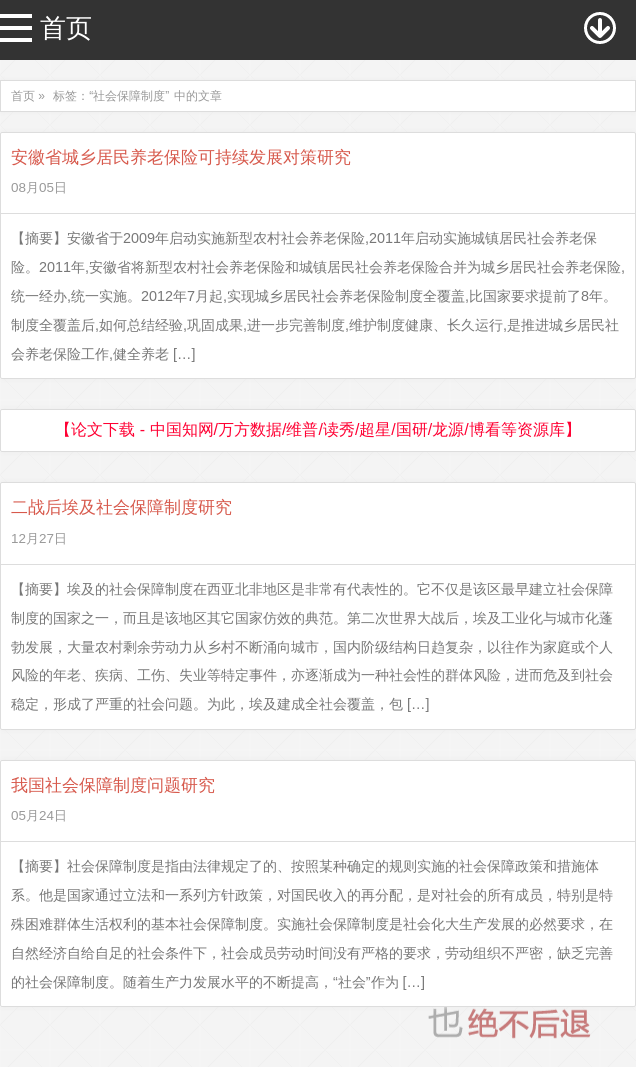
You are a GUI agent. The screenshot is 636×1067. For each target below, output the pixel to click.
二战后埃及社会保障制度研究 (121, 507)
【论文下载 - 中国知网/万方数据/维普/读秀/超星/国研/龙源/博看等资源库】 (317, 429)
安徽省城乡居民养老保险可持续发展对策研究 (181, 157)
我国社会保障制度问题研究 (113, 785)
